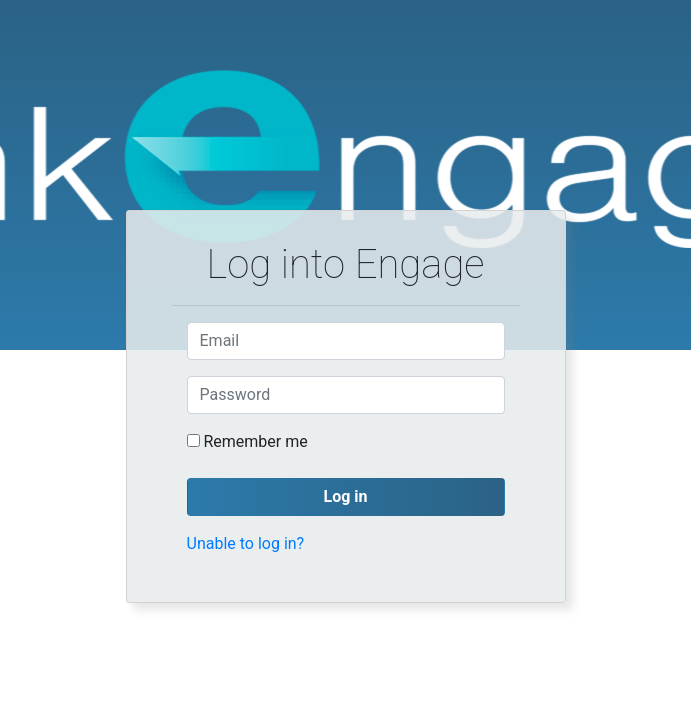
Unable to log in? (246, 543)
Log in (345, 496)
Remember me (255, 441)
